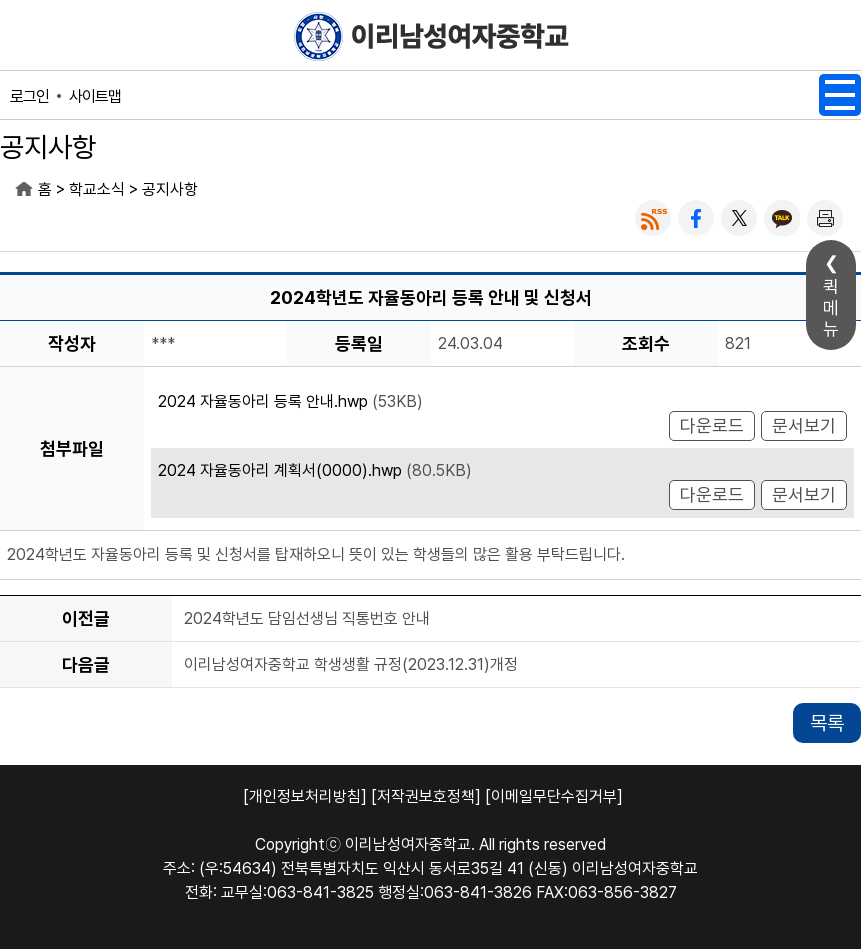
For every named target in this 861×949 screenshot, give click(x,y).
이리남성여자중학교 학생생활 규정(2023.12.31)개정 (351, 664)
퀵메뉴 (831, 307)
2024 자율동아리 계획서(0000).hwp (280, 470)
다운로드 (712, 425)
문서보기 (804, 425)
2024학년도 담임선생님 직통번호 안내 (307, 618)
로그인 (29, 96)
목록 (827, 723)
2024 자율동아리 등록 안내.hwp (263, 401)
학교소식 (97, 189)
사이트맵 (95, 96)
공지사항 (170, 189)
